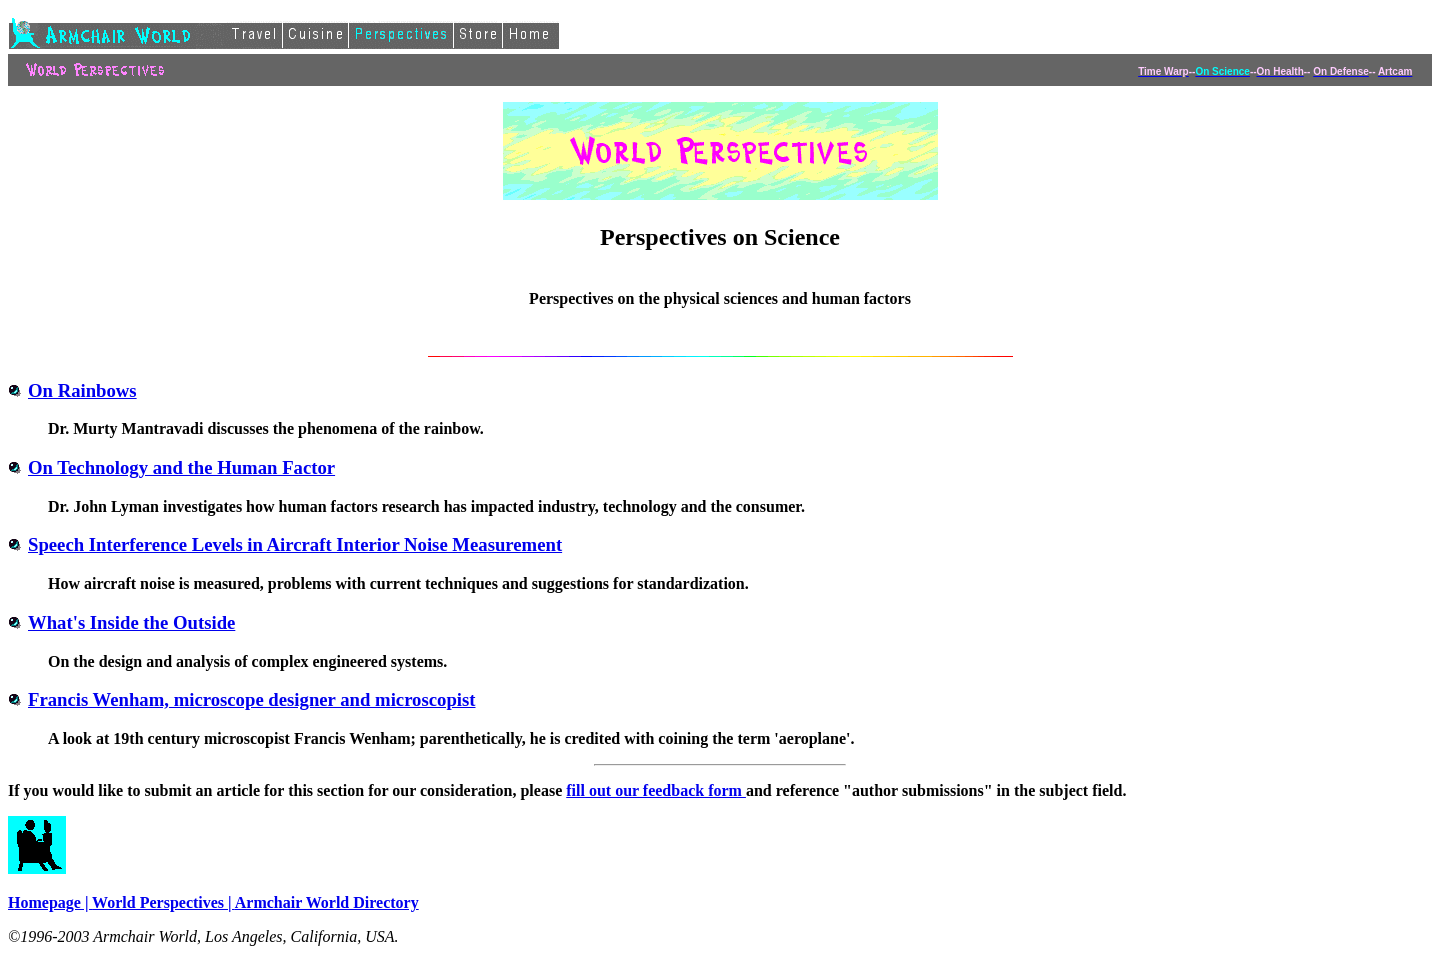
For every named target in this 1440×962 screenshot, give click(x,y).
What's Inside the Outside (121, 622)
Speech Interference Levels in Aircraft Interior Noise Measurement (285, 544)
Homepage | (50, 902)
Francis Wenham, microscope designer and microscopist (242, 699)
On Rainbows (72, 390)
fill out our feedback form (656, 790)
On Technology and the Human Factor (171, 467)
